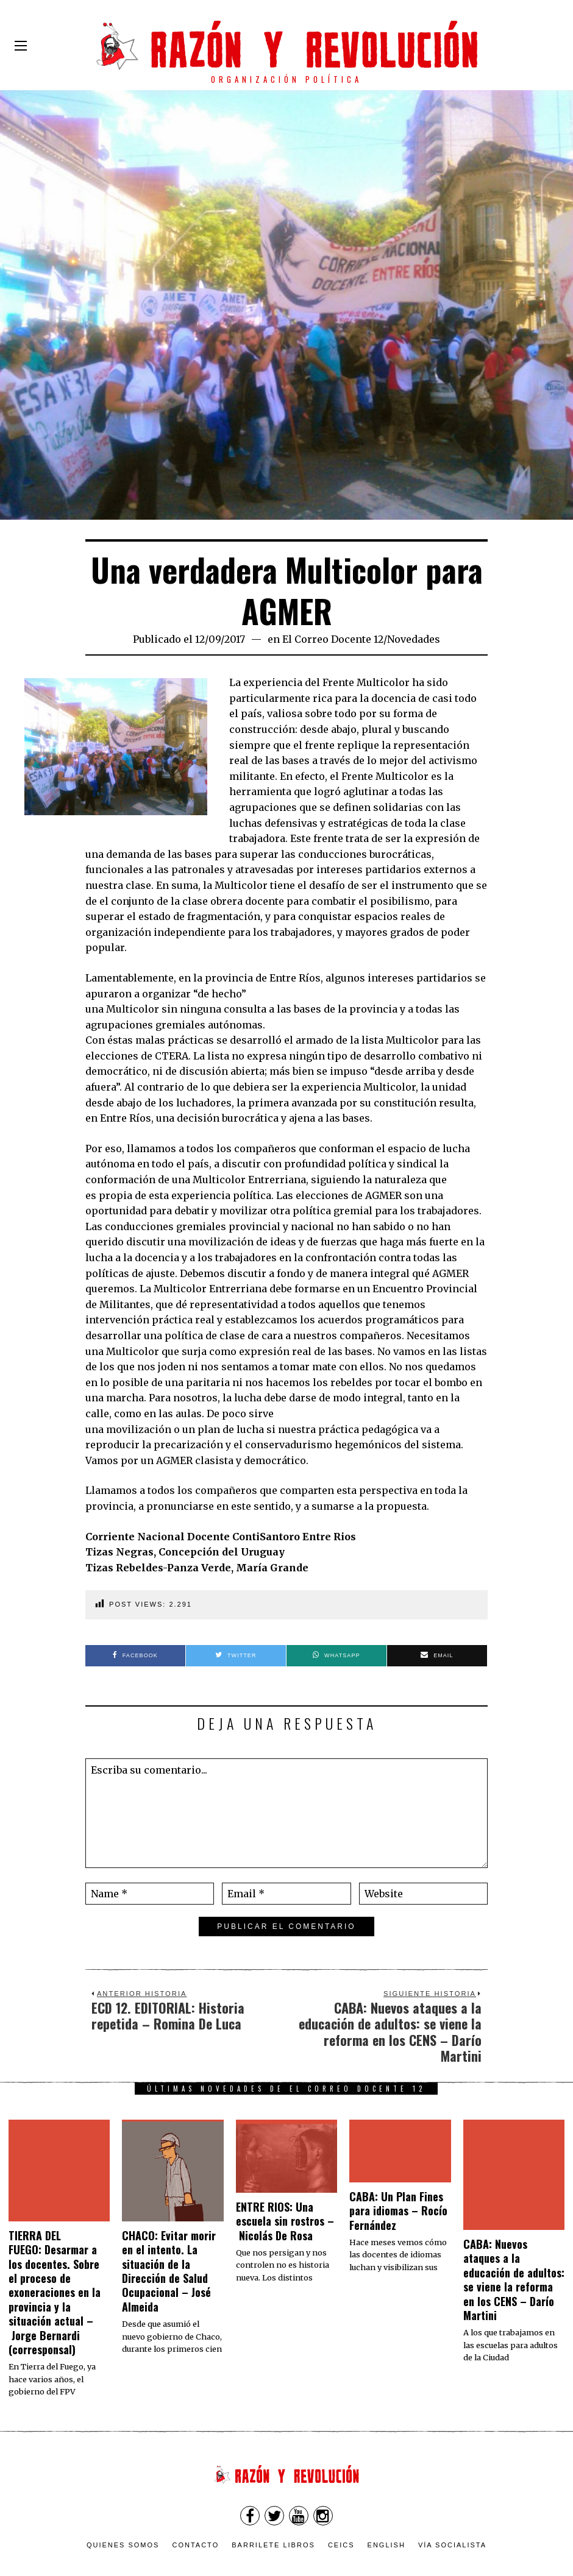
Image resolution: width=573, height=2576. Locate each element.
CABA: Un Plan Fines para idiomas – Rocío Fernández (398, 2211)
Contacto (195, 2510)
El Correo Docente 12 (332, 639)
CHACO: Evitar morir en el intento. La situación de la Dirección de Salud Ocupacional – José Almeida (169, 2271)
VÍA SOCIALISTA (452, 2510)
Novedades (413, 639)
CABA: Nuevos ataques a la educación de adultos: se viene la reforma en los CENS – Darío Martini (513, 2279)
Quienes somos (123, 2510)
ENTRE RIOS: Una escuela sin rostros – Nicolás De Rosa (285, 2221)
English (386, 2510)
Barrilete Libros (273, 2510)
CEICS (341, 2510)
